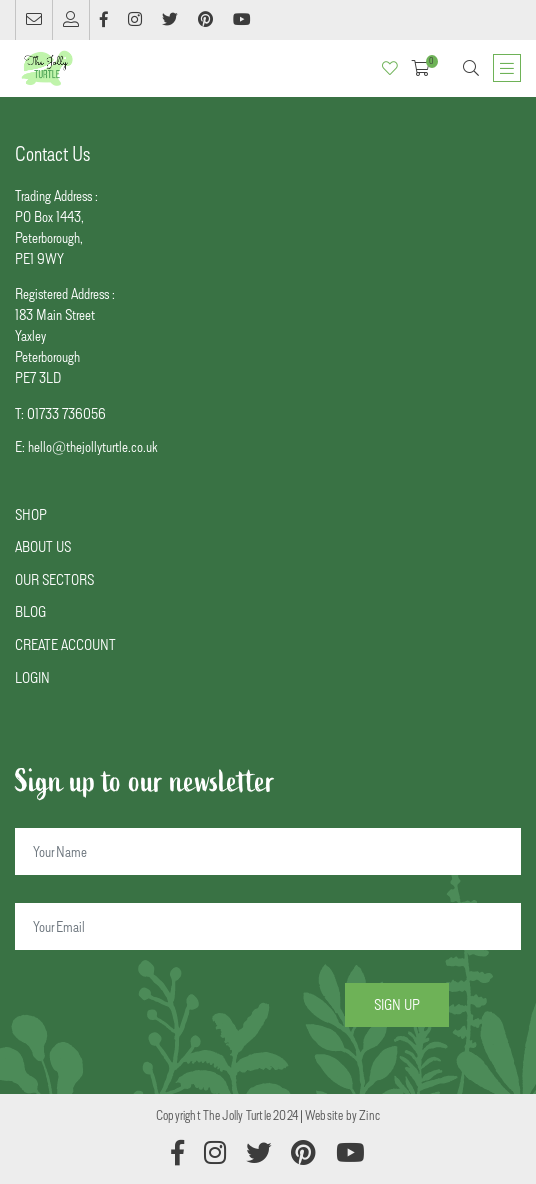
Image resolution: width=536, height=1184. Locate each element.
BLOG (30, 611)
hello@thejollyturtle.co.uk (92, 446)
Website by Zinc (342, 1115)
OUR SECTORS (54, 579)
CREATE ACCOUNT (65, 644)
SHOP (31, 514)
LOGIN (32, 677)
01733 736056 (66, 413)
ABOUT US (43, 546)
